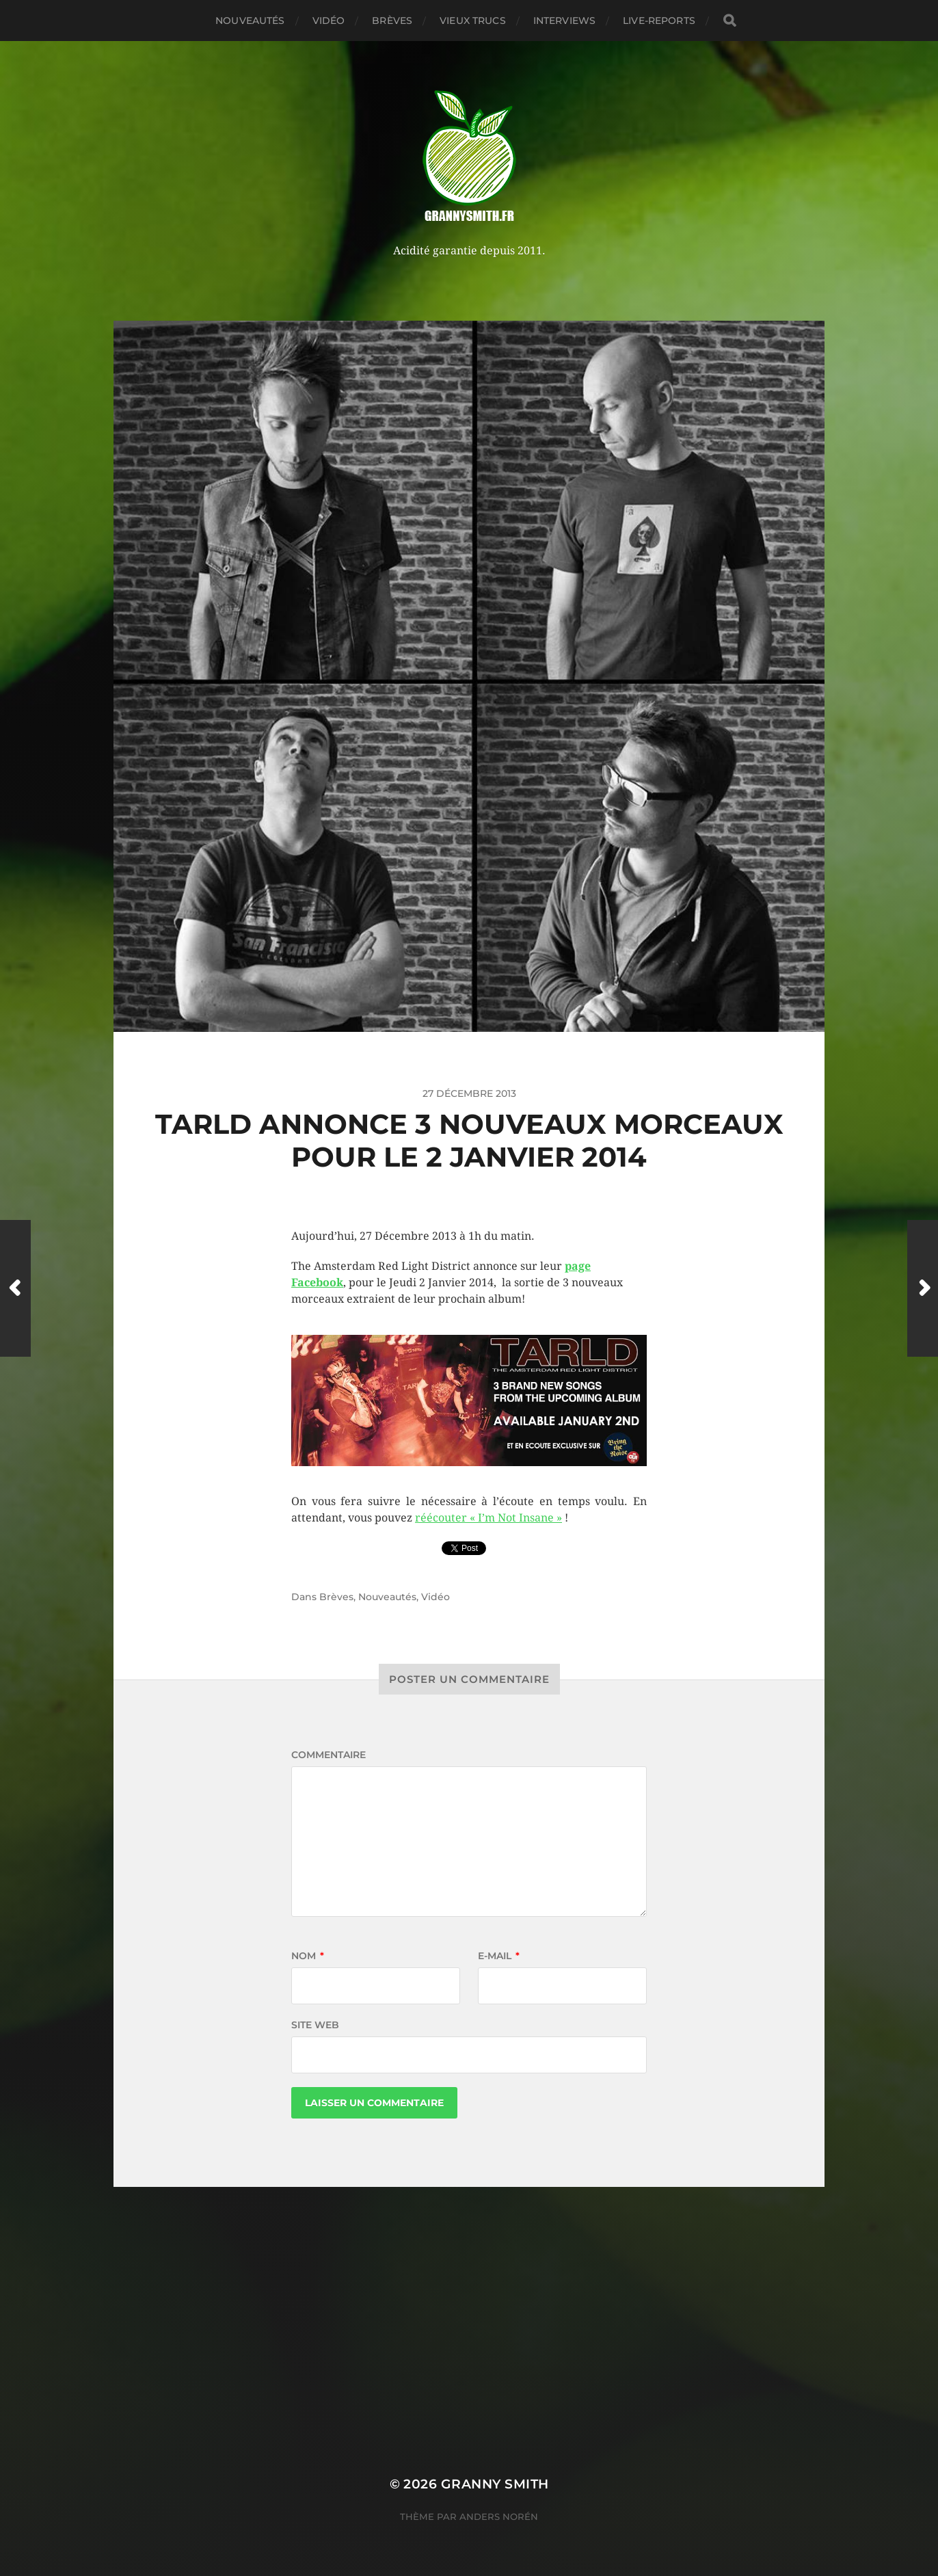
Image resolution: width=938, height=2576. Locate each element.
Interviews (564, 20)
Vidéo (328, 20)
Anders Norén (498, 2516)
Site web (315, 2025)
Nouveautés (249, 20)
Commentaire (328, 1755)
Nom (307, 1956)
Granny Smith (495, 2484)
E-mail (499, 1956)
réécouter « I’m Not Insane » (488, 1517)
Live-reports (659, 20)
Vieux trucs (473, 20)
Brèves (392, 20)
